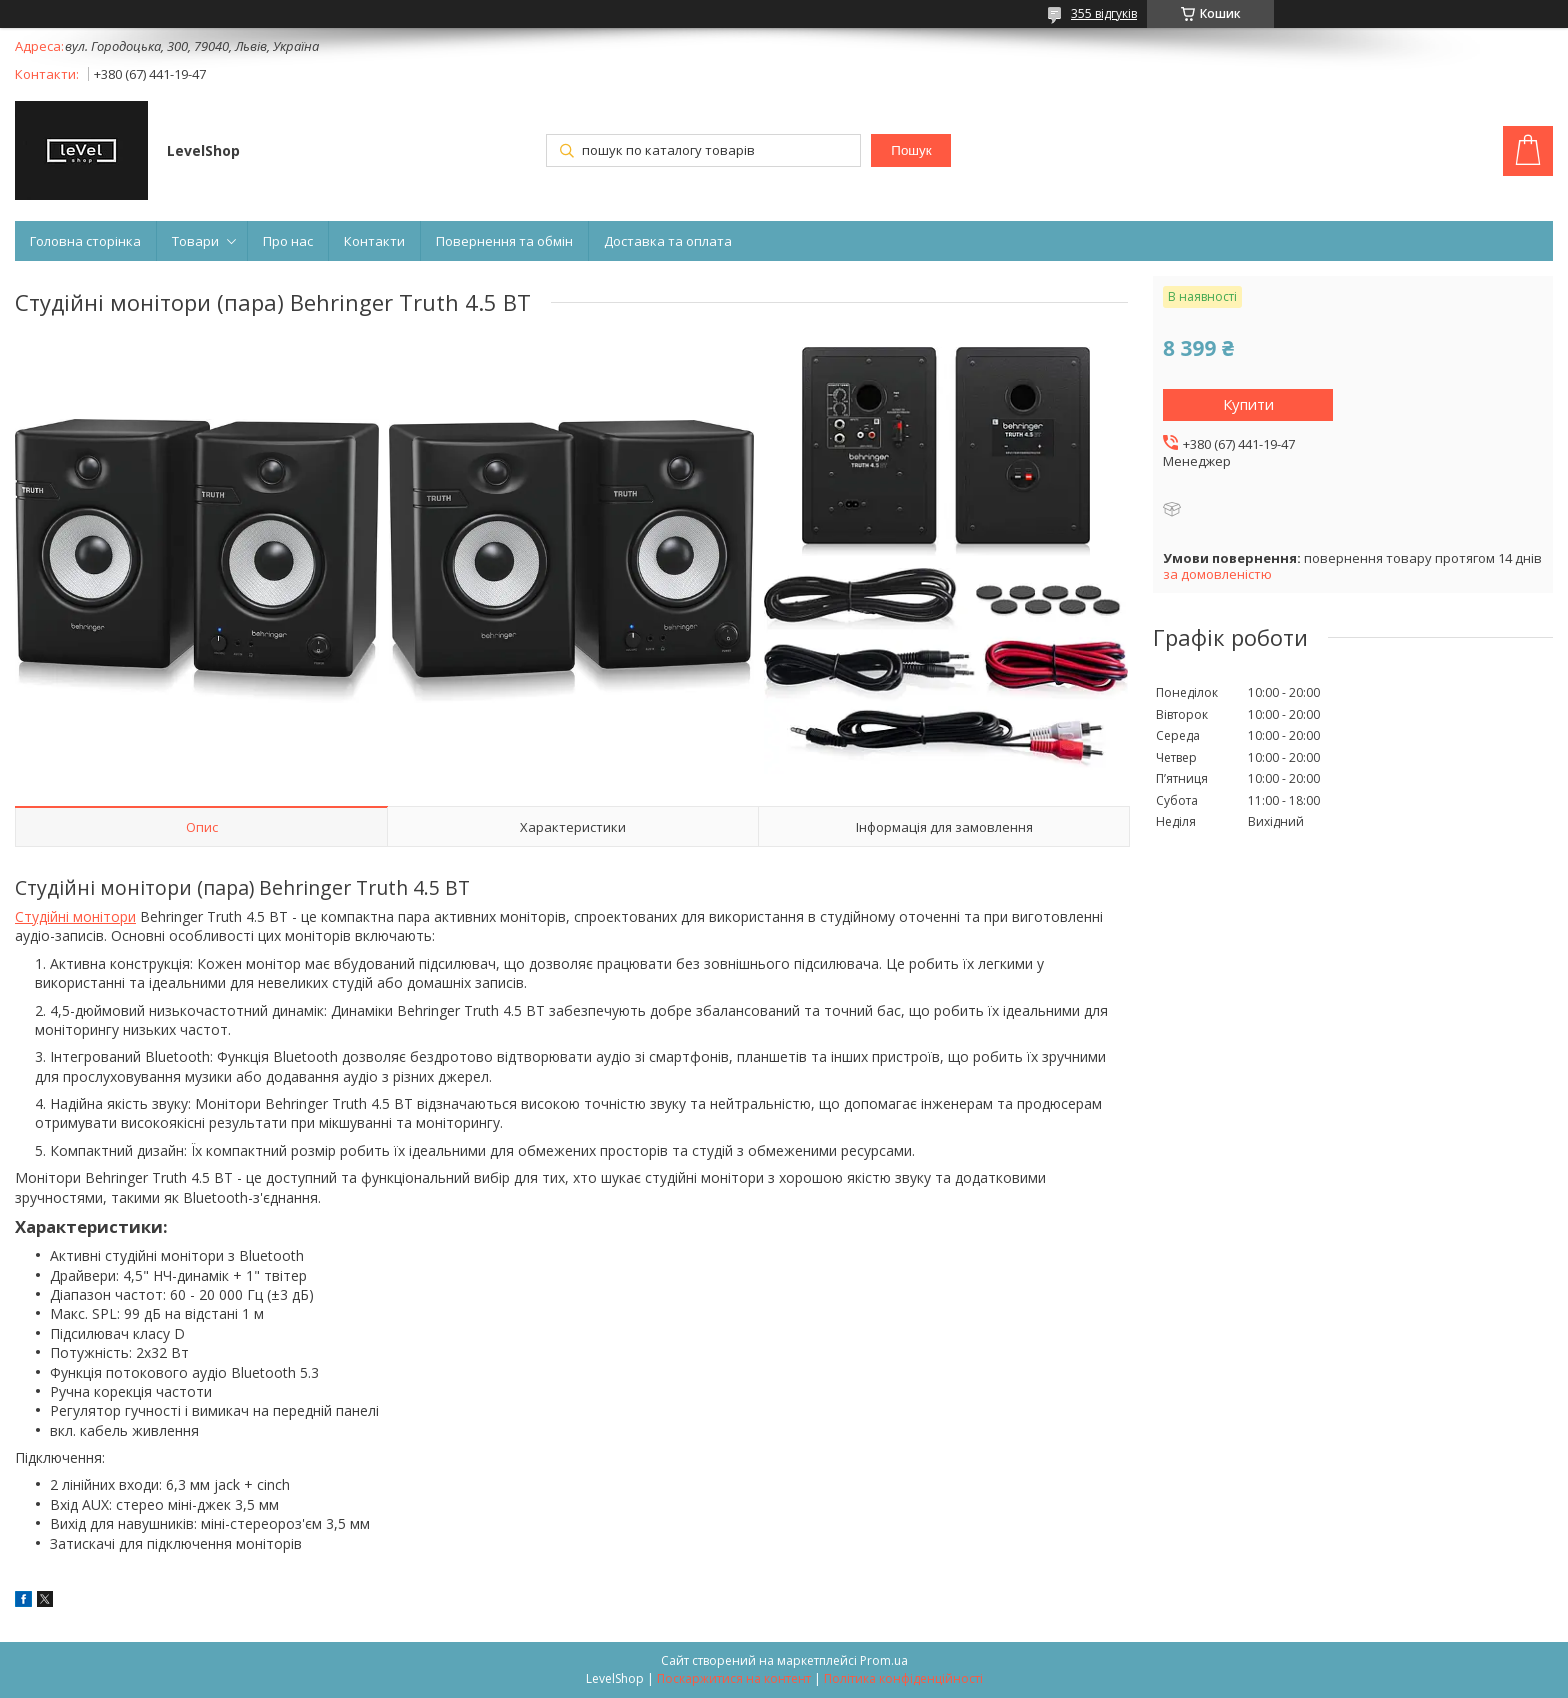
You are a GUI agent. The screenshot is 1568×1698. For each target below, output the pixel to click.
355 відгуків (1104, 13)
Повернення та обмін (504, 241)
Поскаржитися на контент (734, 1678)
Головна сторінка (85, 241)
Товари (195, 241)
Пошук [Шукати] (911, 150)
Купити (1248, 404)
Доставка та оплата (668, 241)
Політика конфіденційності (903, 1678)
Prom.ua (884, 1660)
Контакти (374, 241)
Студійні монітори (75, 916)
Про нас (288, 241)
